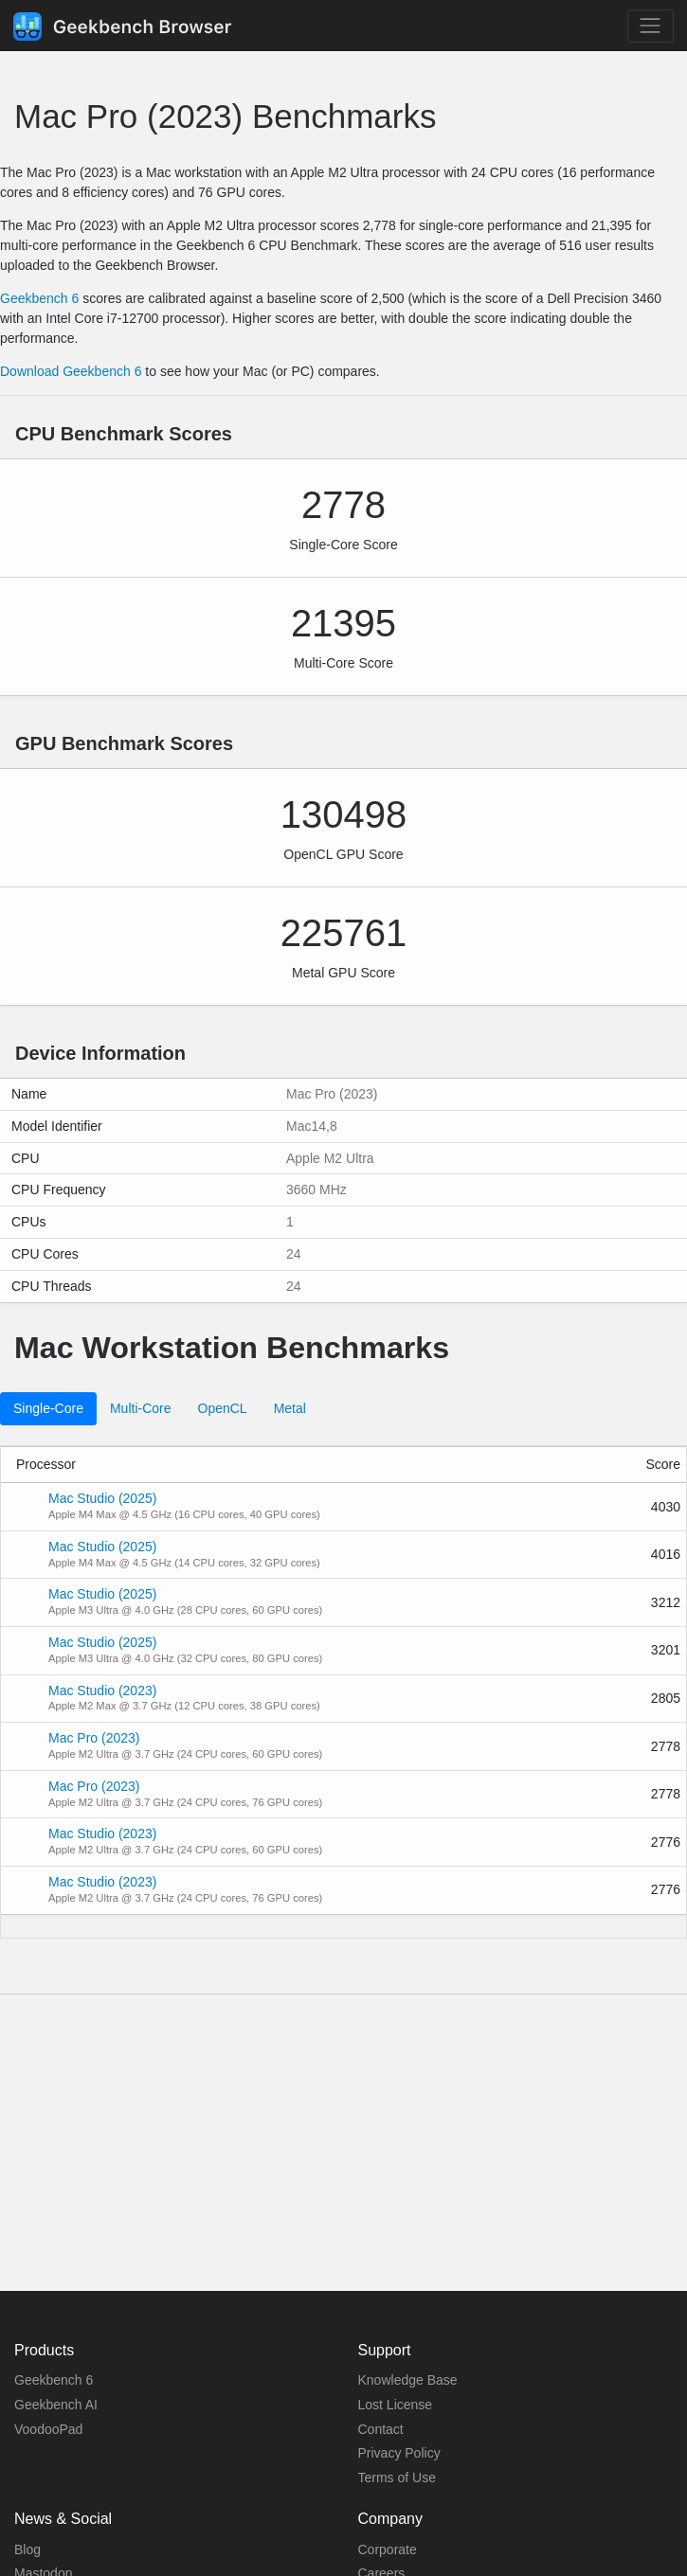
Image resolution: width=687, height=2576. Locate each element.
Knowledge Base (408, 2380)
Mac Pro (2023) (93, 1737)
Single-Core (48, 1408)
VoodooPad (48, 2429)
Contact (381, 2429)
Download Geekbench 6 (70, 371)
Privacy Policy (399, 2452)
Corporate (387, 2549)
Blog (27, 2549)
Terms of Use (397, 2477)
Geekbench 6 (39, 298)
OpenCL (222, 1408)
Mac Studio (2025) (102, 1498)
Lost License (395, 2404)
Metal (290, 1408)
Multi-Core (141, 1408)
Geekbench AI (56, 2404)
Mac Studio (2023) (102, 1690)
